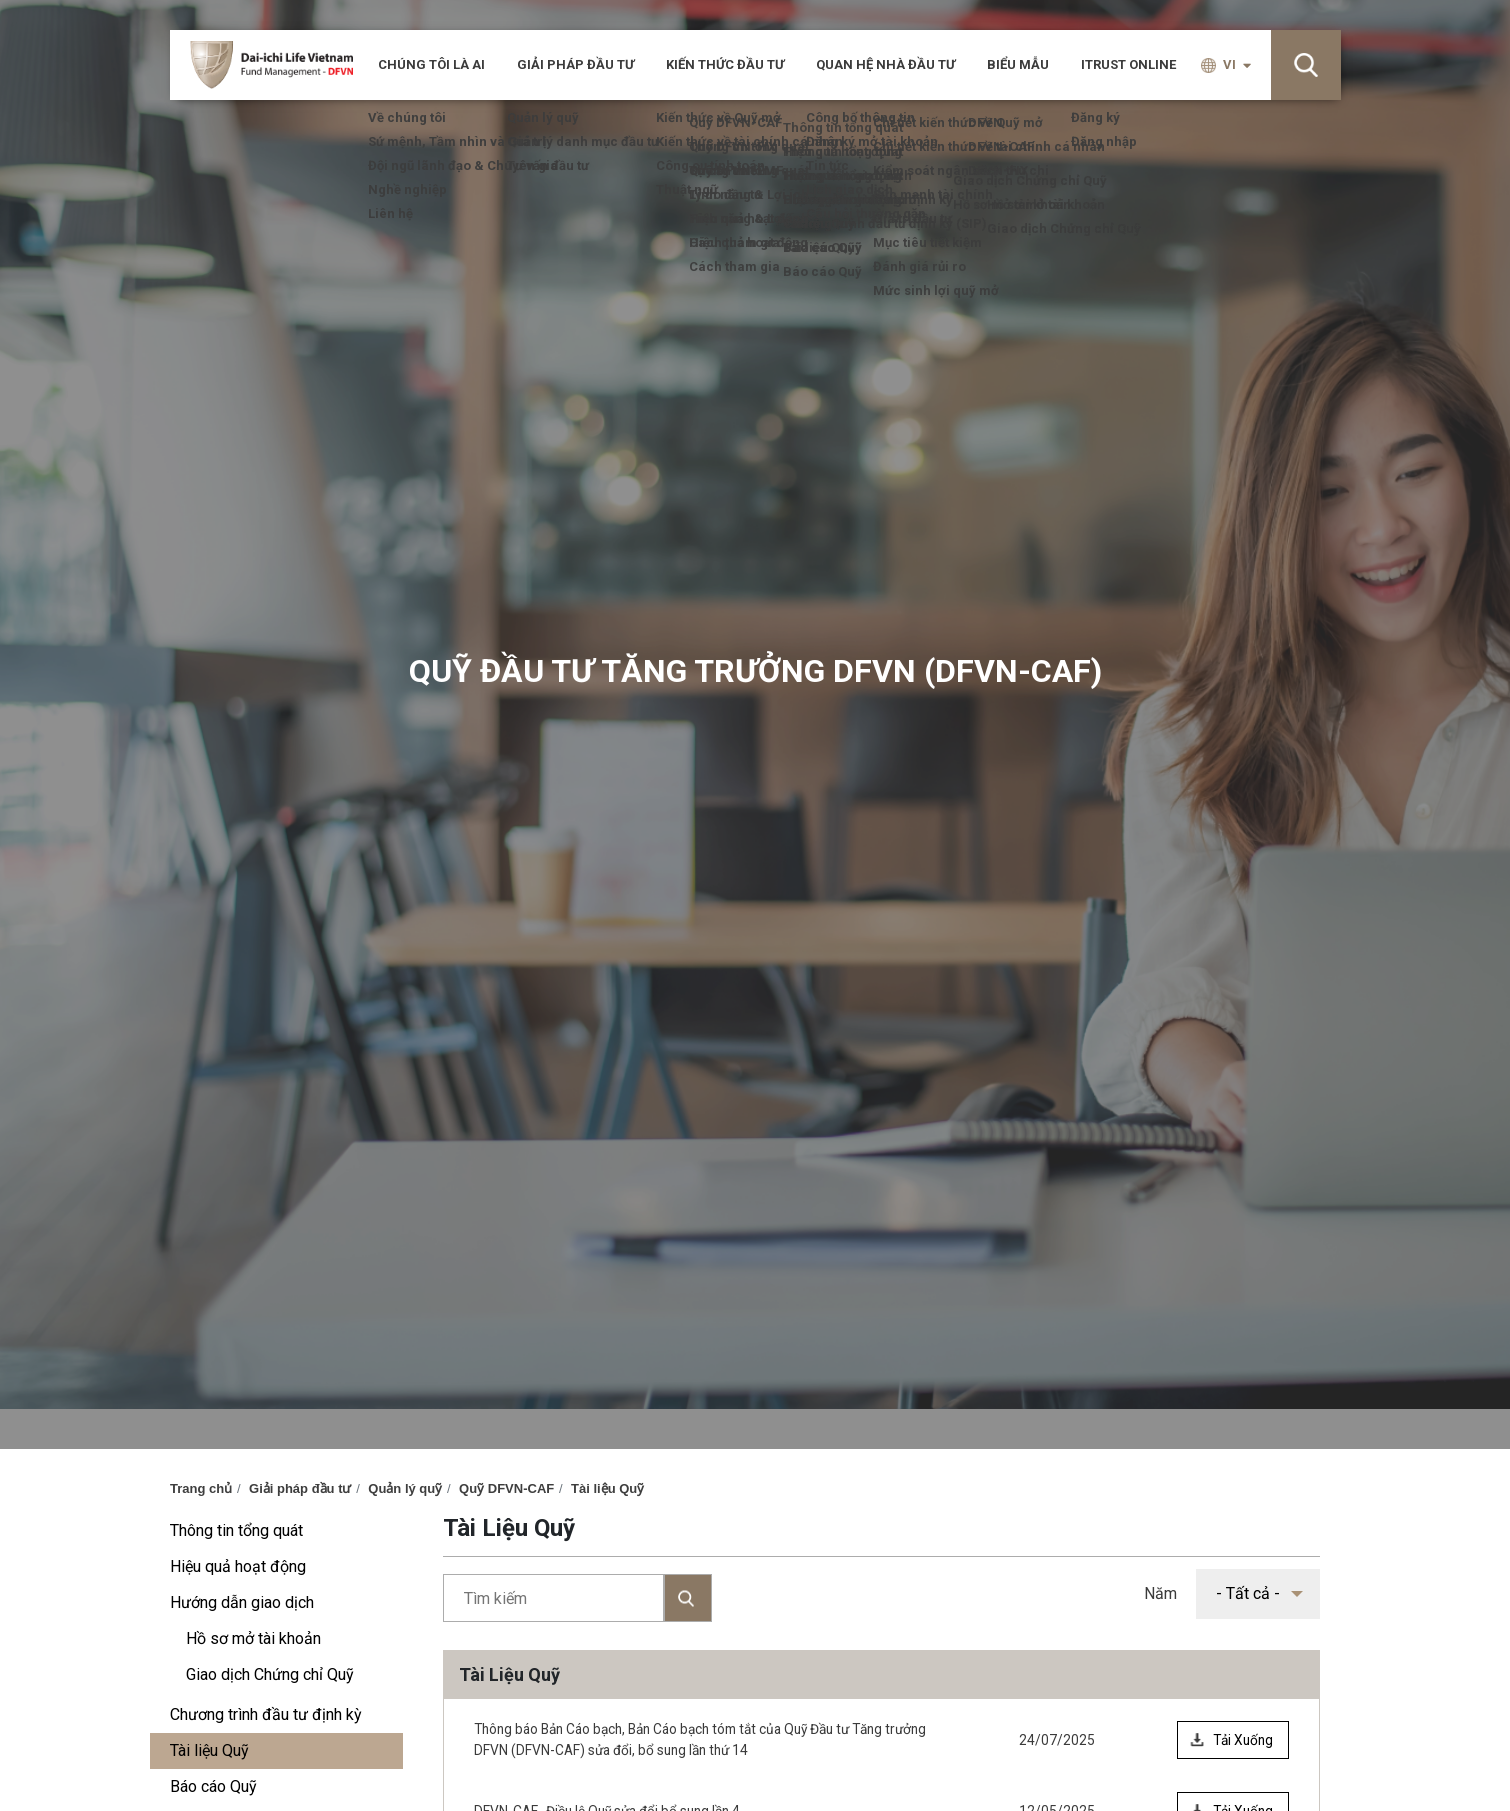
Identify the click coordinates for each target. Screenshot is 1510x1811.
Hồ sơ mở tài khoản (253, 1638)
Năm (1160, 1593)
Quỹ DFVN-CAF (506, 1488)
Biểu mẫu (1018, 64)
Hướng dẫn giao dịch (242, 1602)
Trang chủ (201, 1488)
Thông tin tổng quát (236, 1530)
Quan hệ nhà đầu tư (885, 64)
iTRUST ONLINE (1128, 64)
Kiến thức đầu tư (725, 64)
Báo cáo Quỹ (213, 1786)
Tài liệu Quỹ (607, 1488)
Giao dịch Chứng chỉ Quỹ (270, 1674)
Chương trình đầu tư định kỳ (266, 1714)
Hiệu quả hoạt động (238, 1566)
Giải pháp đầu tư (575, 64)
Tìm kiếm (577, 1598)
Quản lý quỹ (405, 1488)
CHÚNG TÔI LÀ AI (431, 64)
